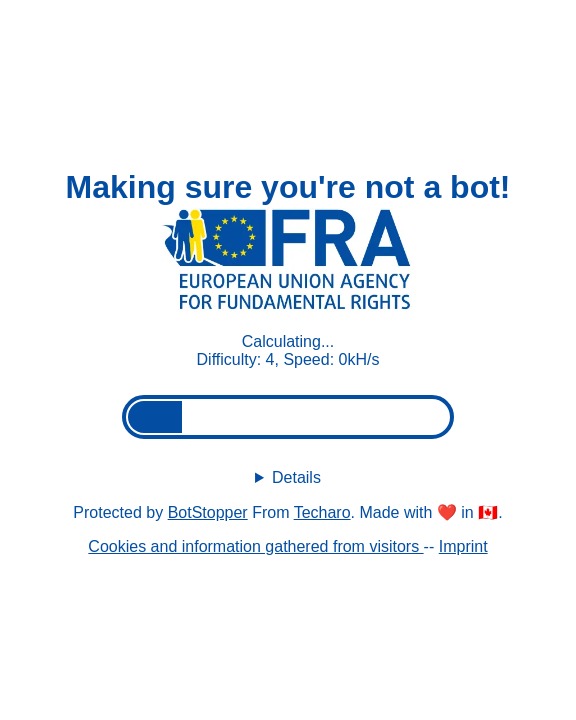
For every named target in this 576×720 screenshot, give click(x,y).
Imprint (463, 546)
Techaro (322, 512)
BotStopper (208, 512)
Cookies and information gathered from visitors (255, 546)
